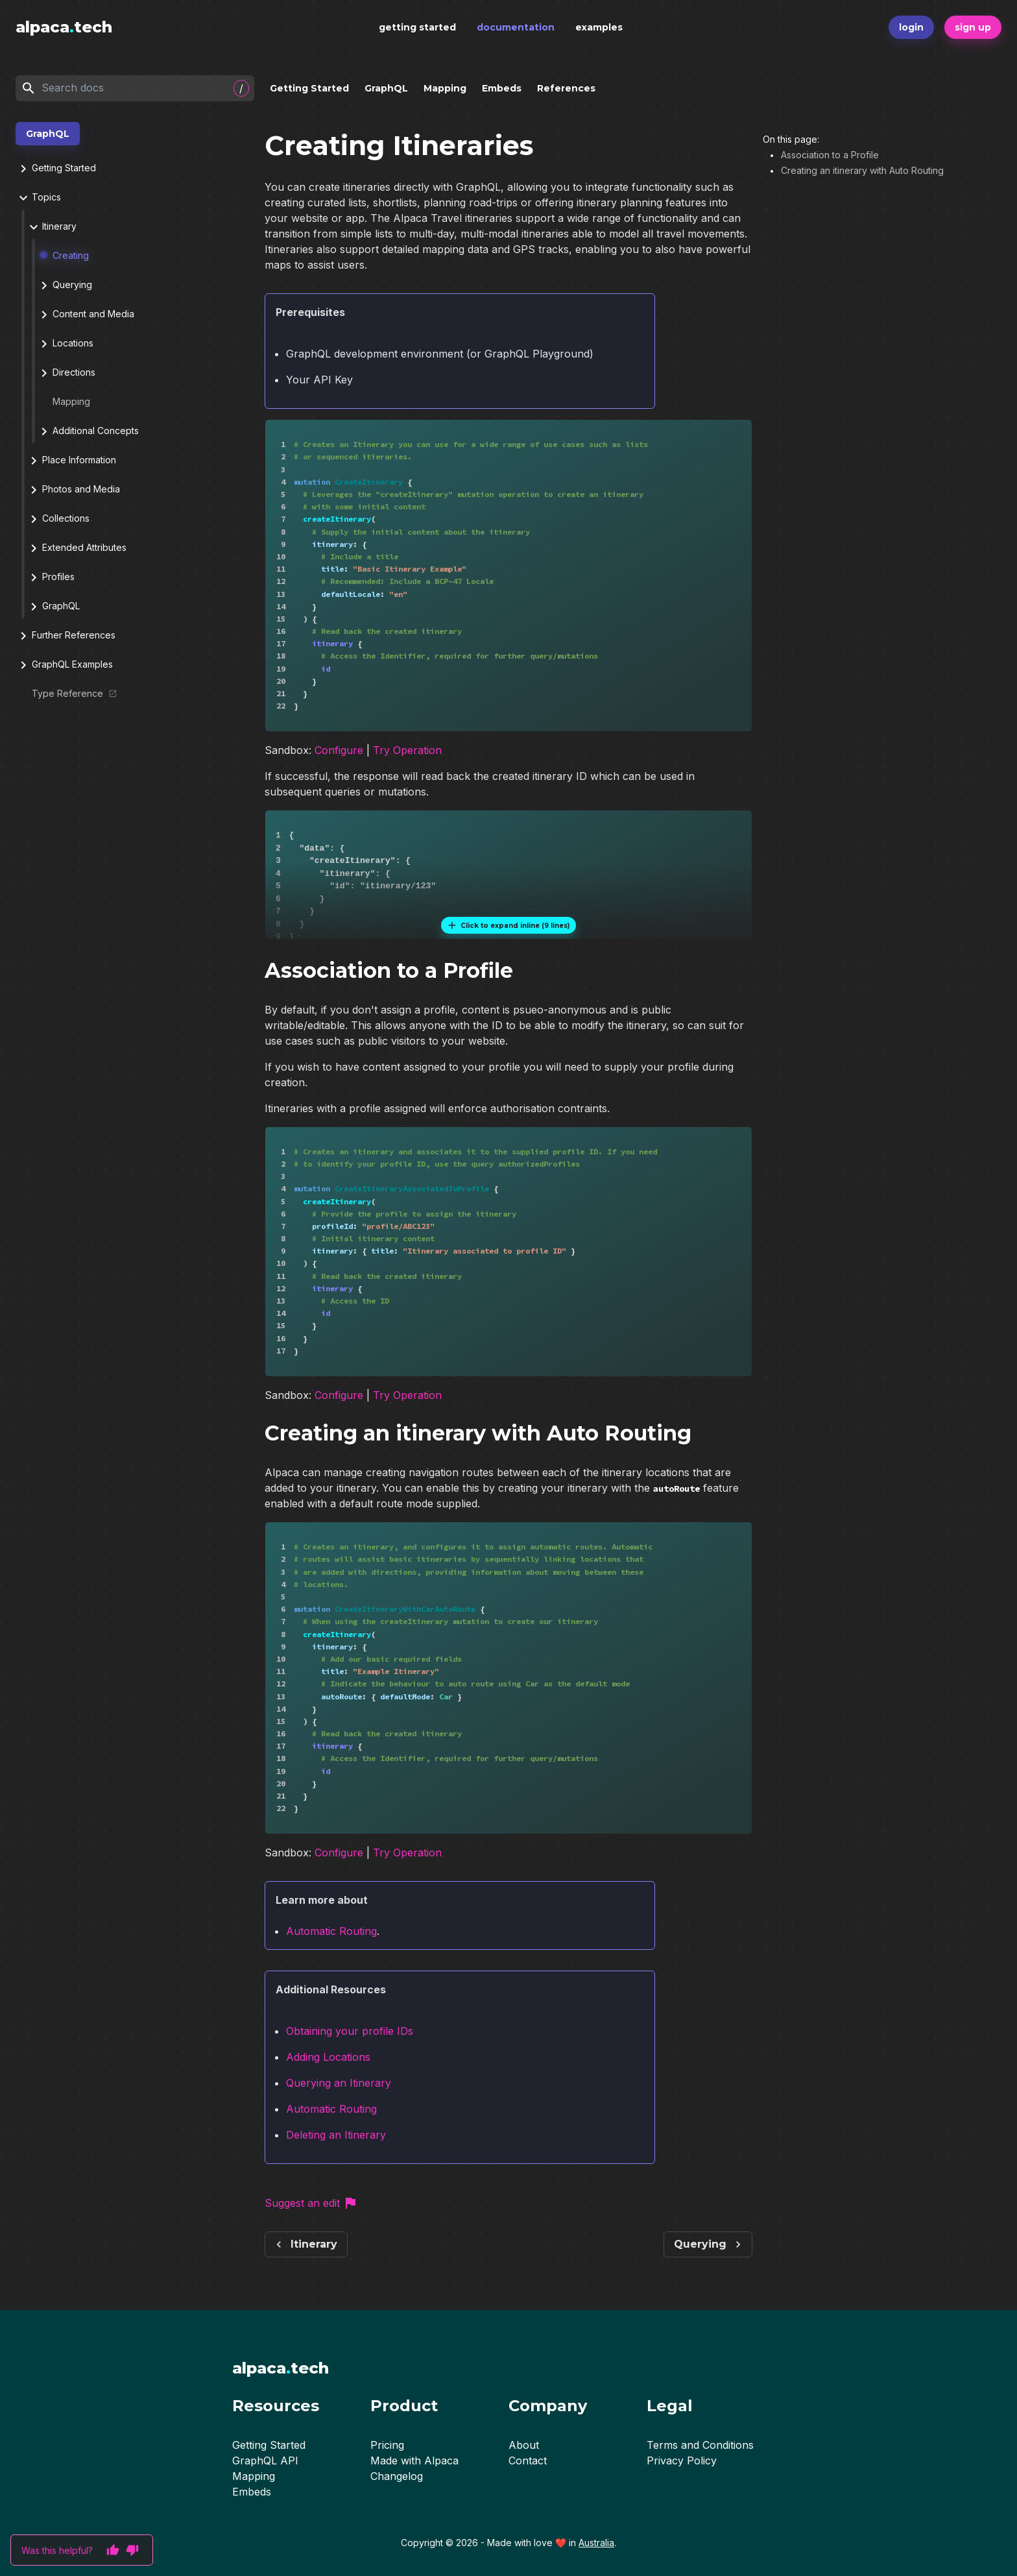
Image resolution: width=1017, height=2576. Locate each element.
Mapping (445, 88)
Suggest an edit (311, 2214)
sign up (972, 27)
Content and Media (85, 314)
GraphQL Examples (64, 665)
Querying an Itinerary (338, 2093)
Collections (58, 519)
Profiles (50, 577)
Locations (64, 344)
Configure (339, 753)
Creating (64, 255)
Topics (38, 198)
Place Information (71, 460)
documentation (516, 27)
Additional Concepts (87, 431)
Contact (527, 2460)
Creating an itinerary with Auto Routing (862, 170)
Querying (64, 285)
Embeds (502, 88)
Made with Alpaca (414, 2460)
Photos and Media (73, 490)
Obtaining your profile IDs (349, 2041)
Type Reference (68, 693)
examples (599, 27)
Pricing (387, 2444)
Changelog (396, 2476)
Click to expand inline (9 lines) (508, 929)
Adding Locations (328, 2067)
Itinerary (51, 227)
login (911, 27)
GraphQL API (265, 2460)
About (523, 2444)
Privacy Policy (682, 2460)
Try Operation (407, 753)
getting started (417, 27)
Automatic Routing (331, 1942)
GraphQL (386, 88)
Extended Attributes (76, 548)
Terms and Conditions (700, 2444)
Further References (65, 636)
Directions (65, 373)
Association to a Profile (830, 154)
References (566, 88)
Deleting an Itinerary (336, 2145)
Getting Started (309, 88)
